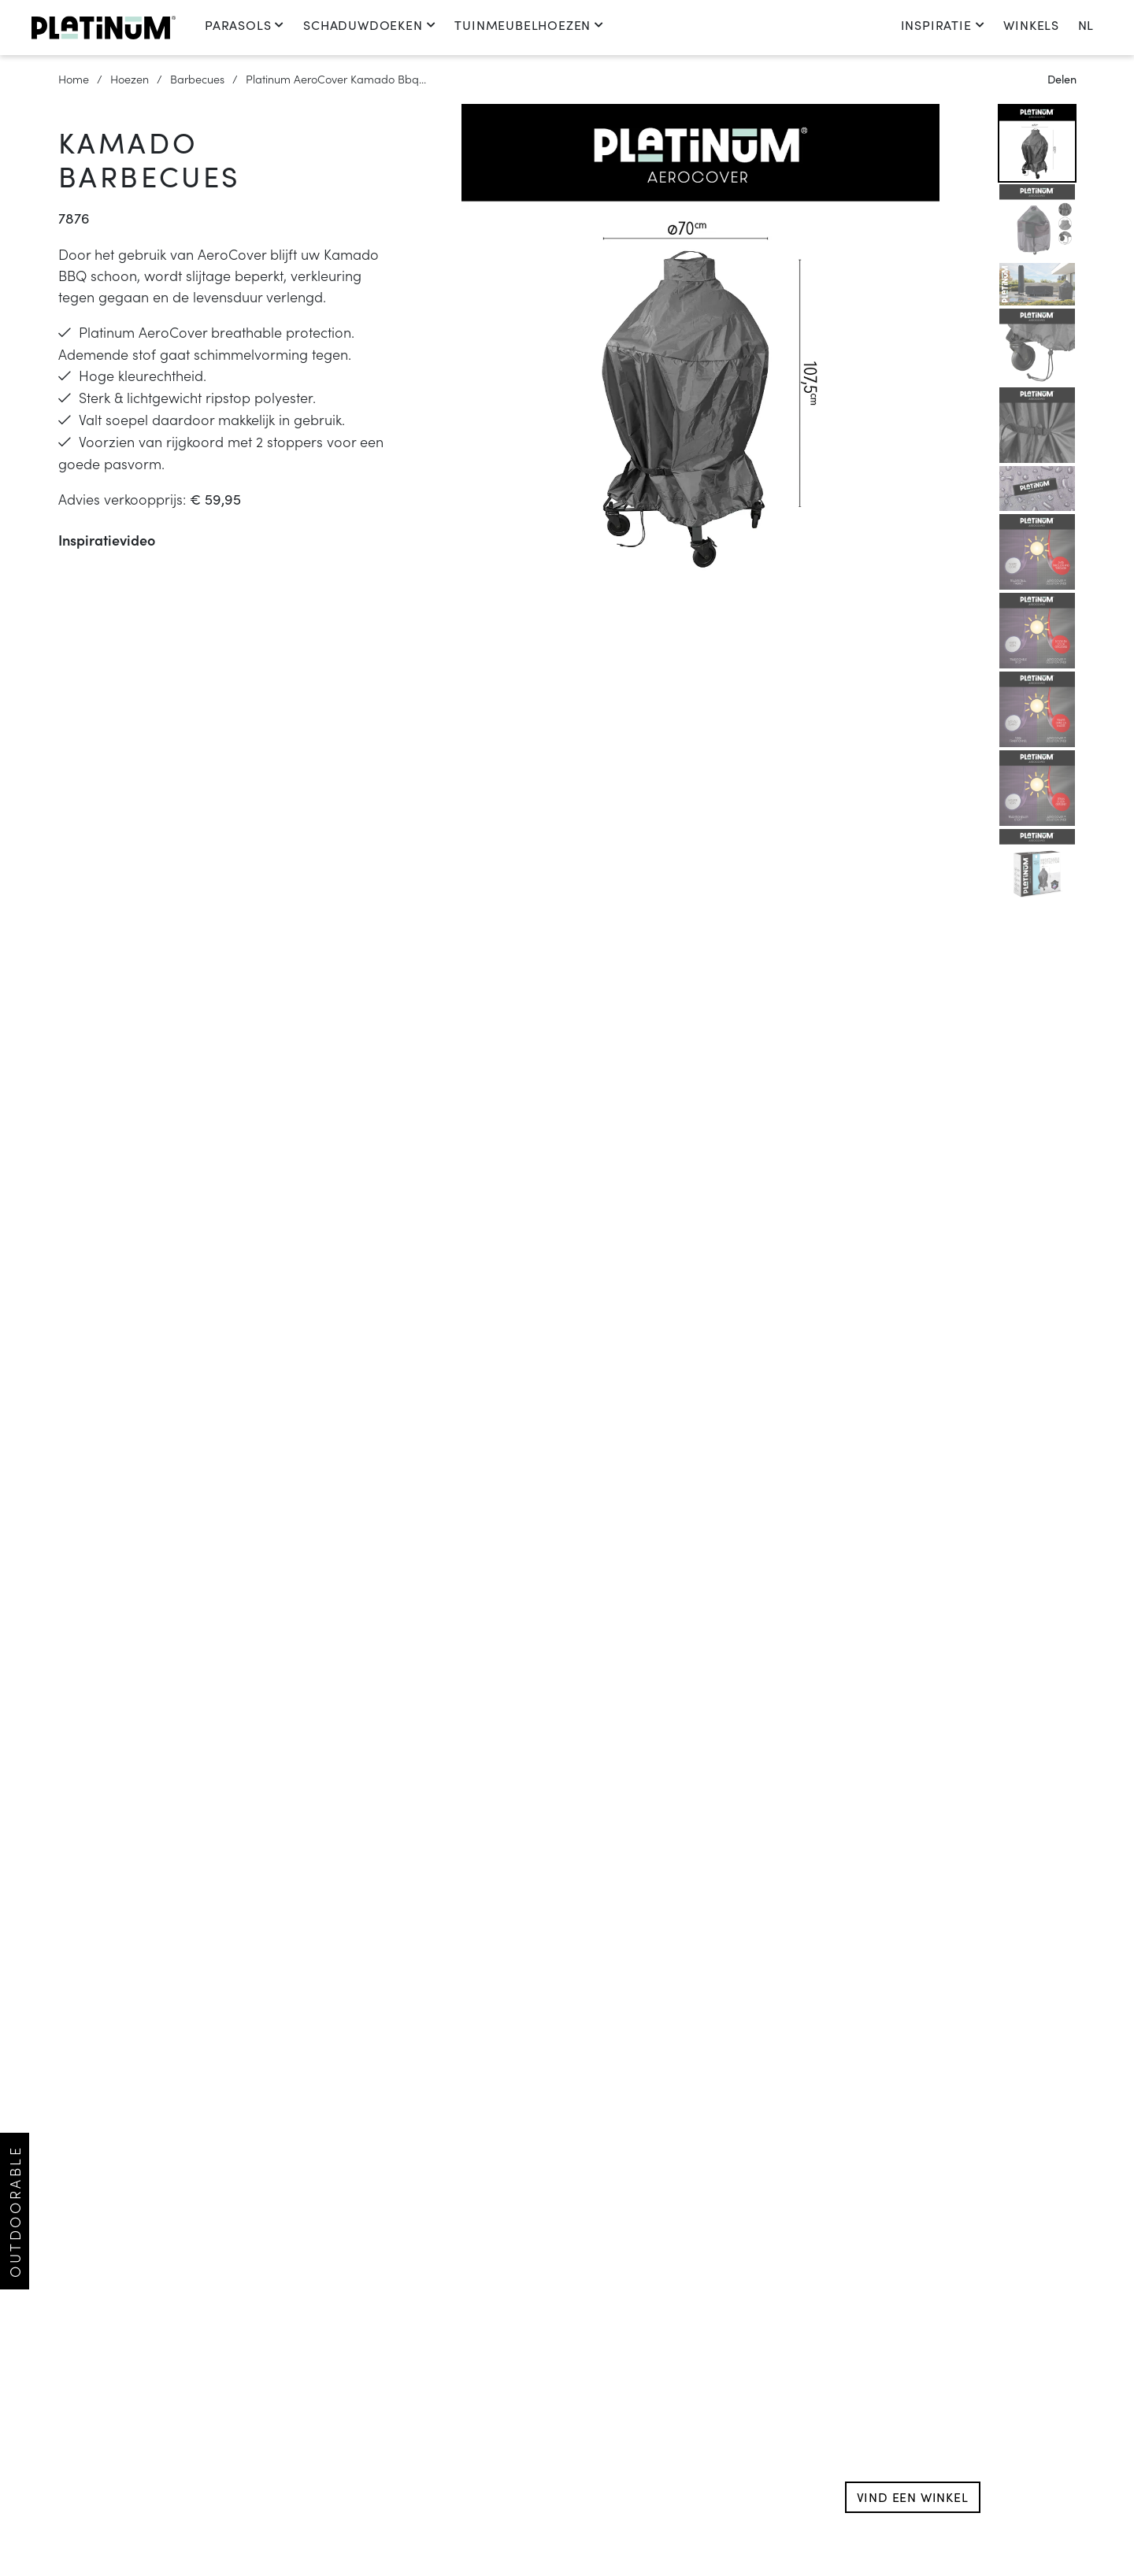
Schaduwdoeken (369, 25)
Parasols (244, 25)
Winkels (1031, 25)
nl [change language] (1085, 25)
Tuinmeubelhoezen (529, 25)
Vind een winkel (913, 2497)
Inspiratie (943, 25)
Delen (1062, 79)
